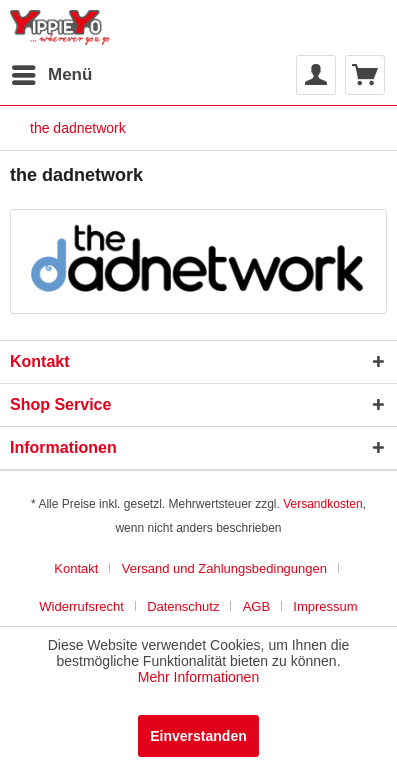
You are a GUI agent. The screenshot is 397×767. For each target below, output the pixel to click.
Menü (52, 71)
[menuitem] (51, 75)
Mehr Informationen (198, 677)
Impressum (325, 606)
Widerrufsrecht (81, 606)
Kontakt (76, 568)
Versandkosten (322, 504)
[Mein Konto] (316, 75)
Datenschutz (183, 606)
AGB (256, 606)
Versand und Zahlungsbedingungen (224, 568)
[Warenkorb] (365, 75)
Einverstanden (198, 736)
